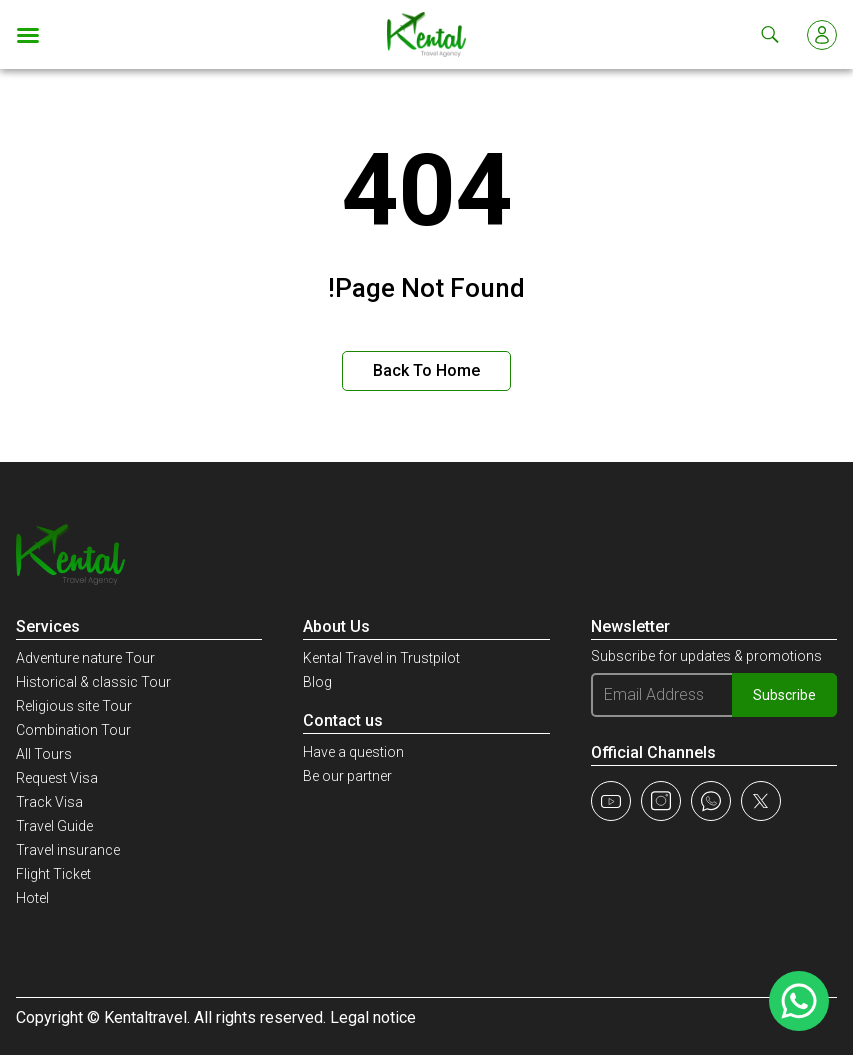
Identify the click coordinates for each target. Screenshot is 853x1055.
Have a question (353, 752)
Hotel (32, 898)
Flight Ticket (53, 874)
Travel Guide (54, 826)
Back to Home (426, 370)
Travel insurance (68, 850)
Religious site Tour (74, 706)
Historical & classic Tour (93, 682)
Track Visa (49, 802)
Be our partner (347, 776)
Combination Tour (73, 730)
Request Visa (57, 778)
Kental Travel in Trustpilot (381, 658)
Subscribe (784, 695)
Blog (317, 682)
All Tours (44, 754)
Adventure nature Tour (85, 658)
